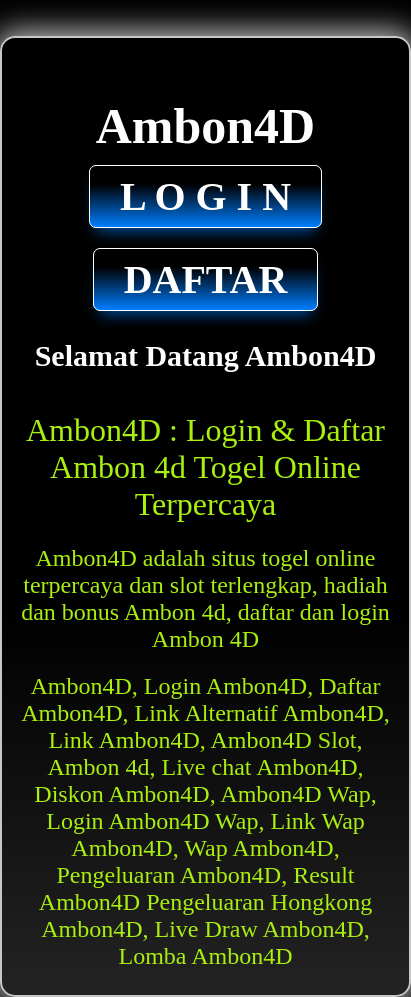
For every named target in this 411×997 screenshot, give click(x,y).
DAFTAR (206, 279)
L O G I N (205, 196)
